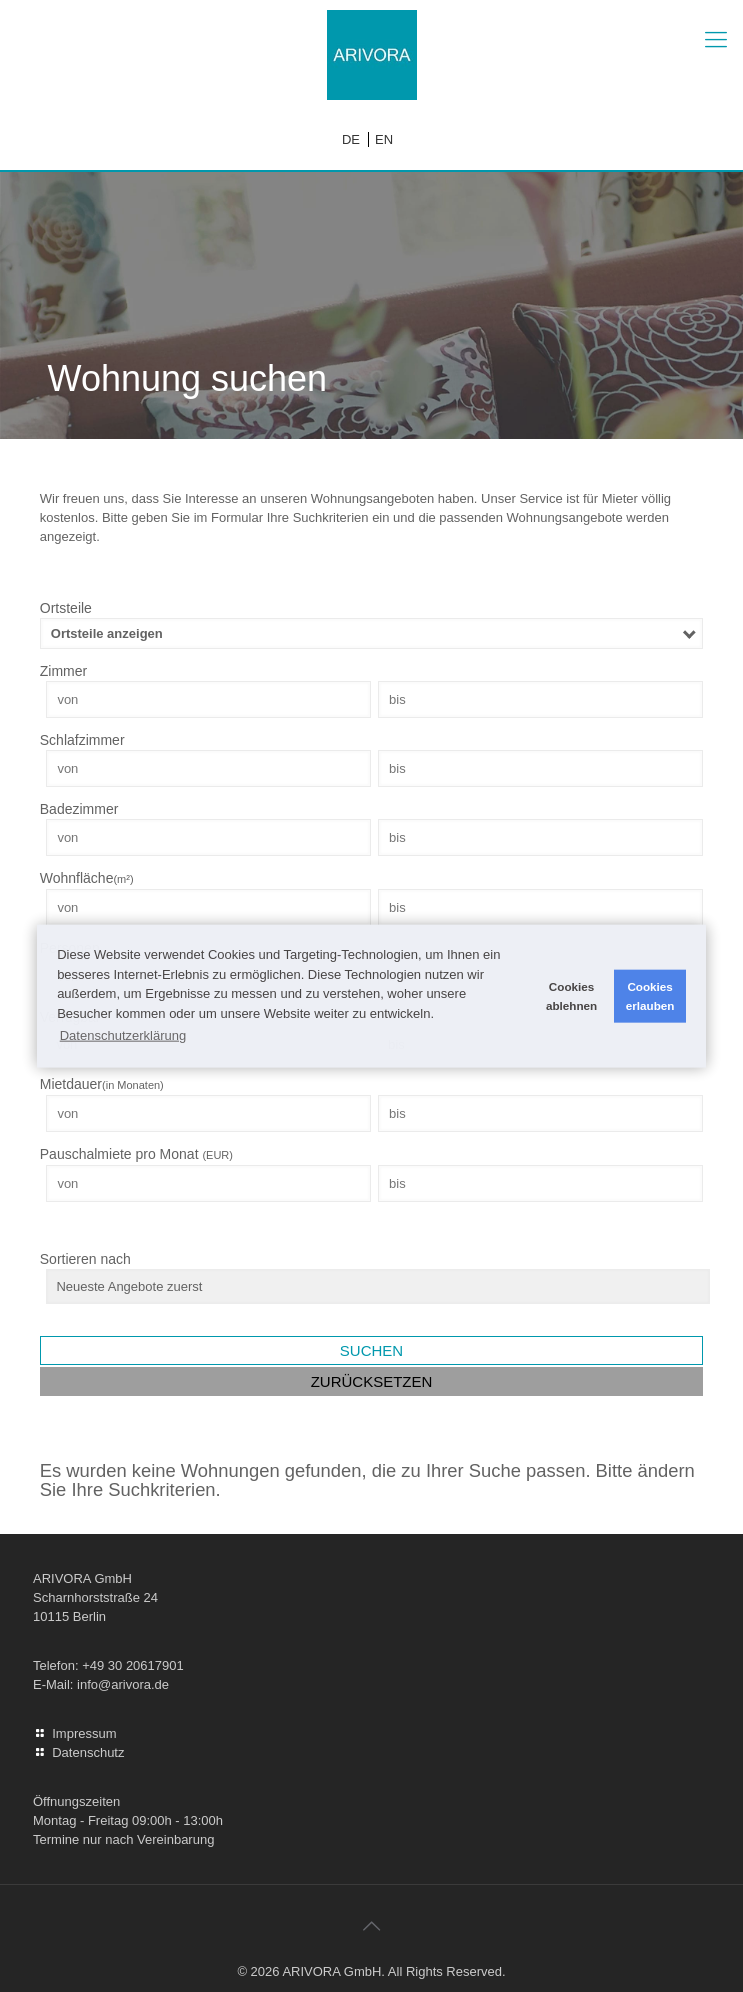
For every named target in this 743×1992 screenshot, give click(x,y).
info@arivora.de (123, 1684)
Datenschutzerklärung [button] (123, 1034)
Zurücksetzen (372, 1381)
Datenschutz (88, 1752)
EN (384, 139)
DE (351, 139)
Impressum (84, 1733)
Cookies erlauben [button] (650, 996)
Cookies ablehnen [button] (571, 996)
